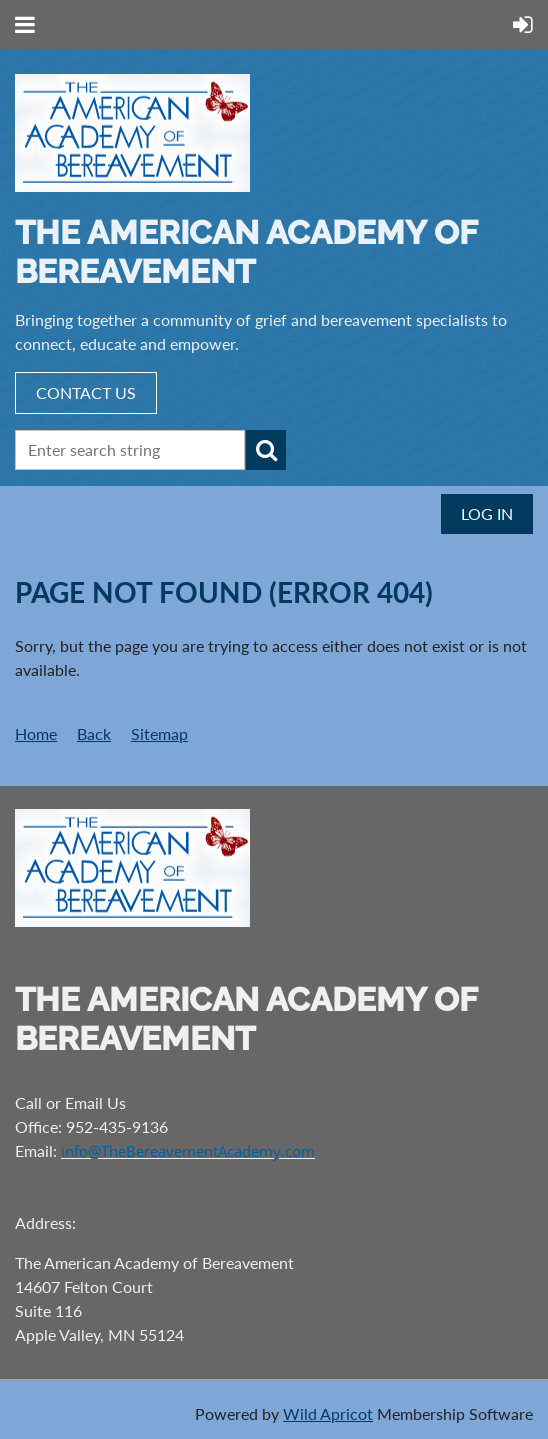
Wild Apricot (328, 1413)
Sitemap (159, 733)
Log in (487, 513)
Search (266, 450)
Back (94, 733)
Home (36, 733)
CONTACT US (86, 392)
